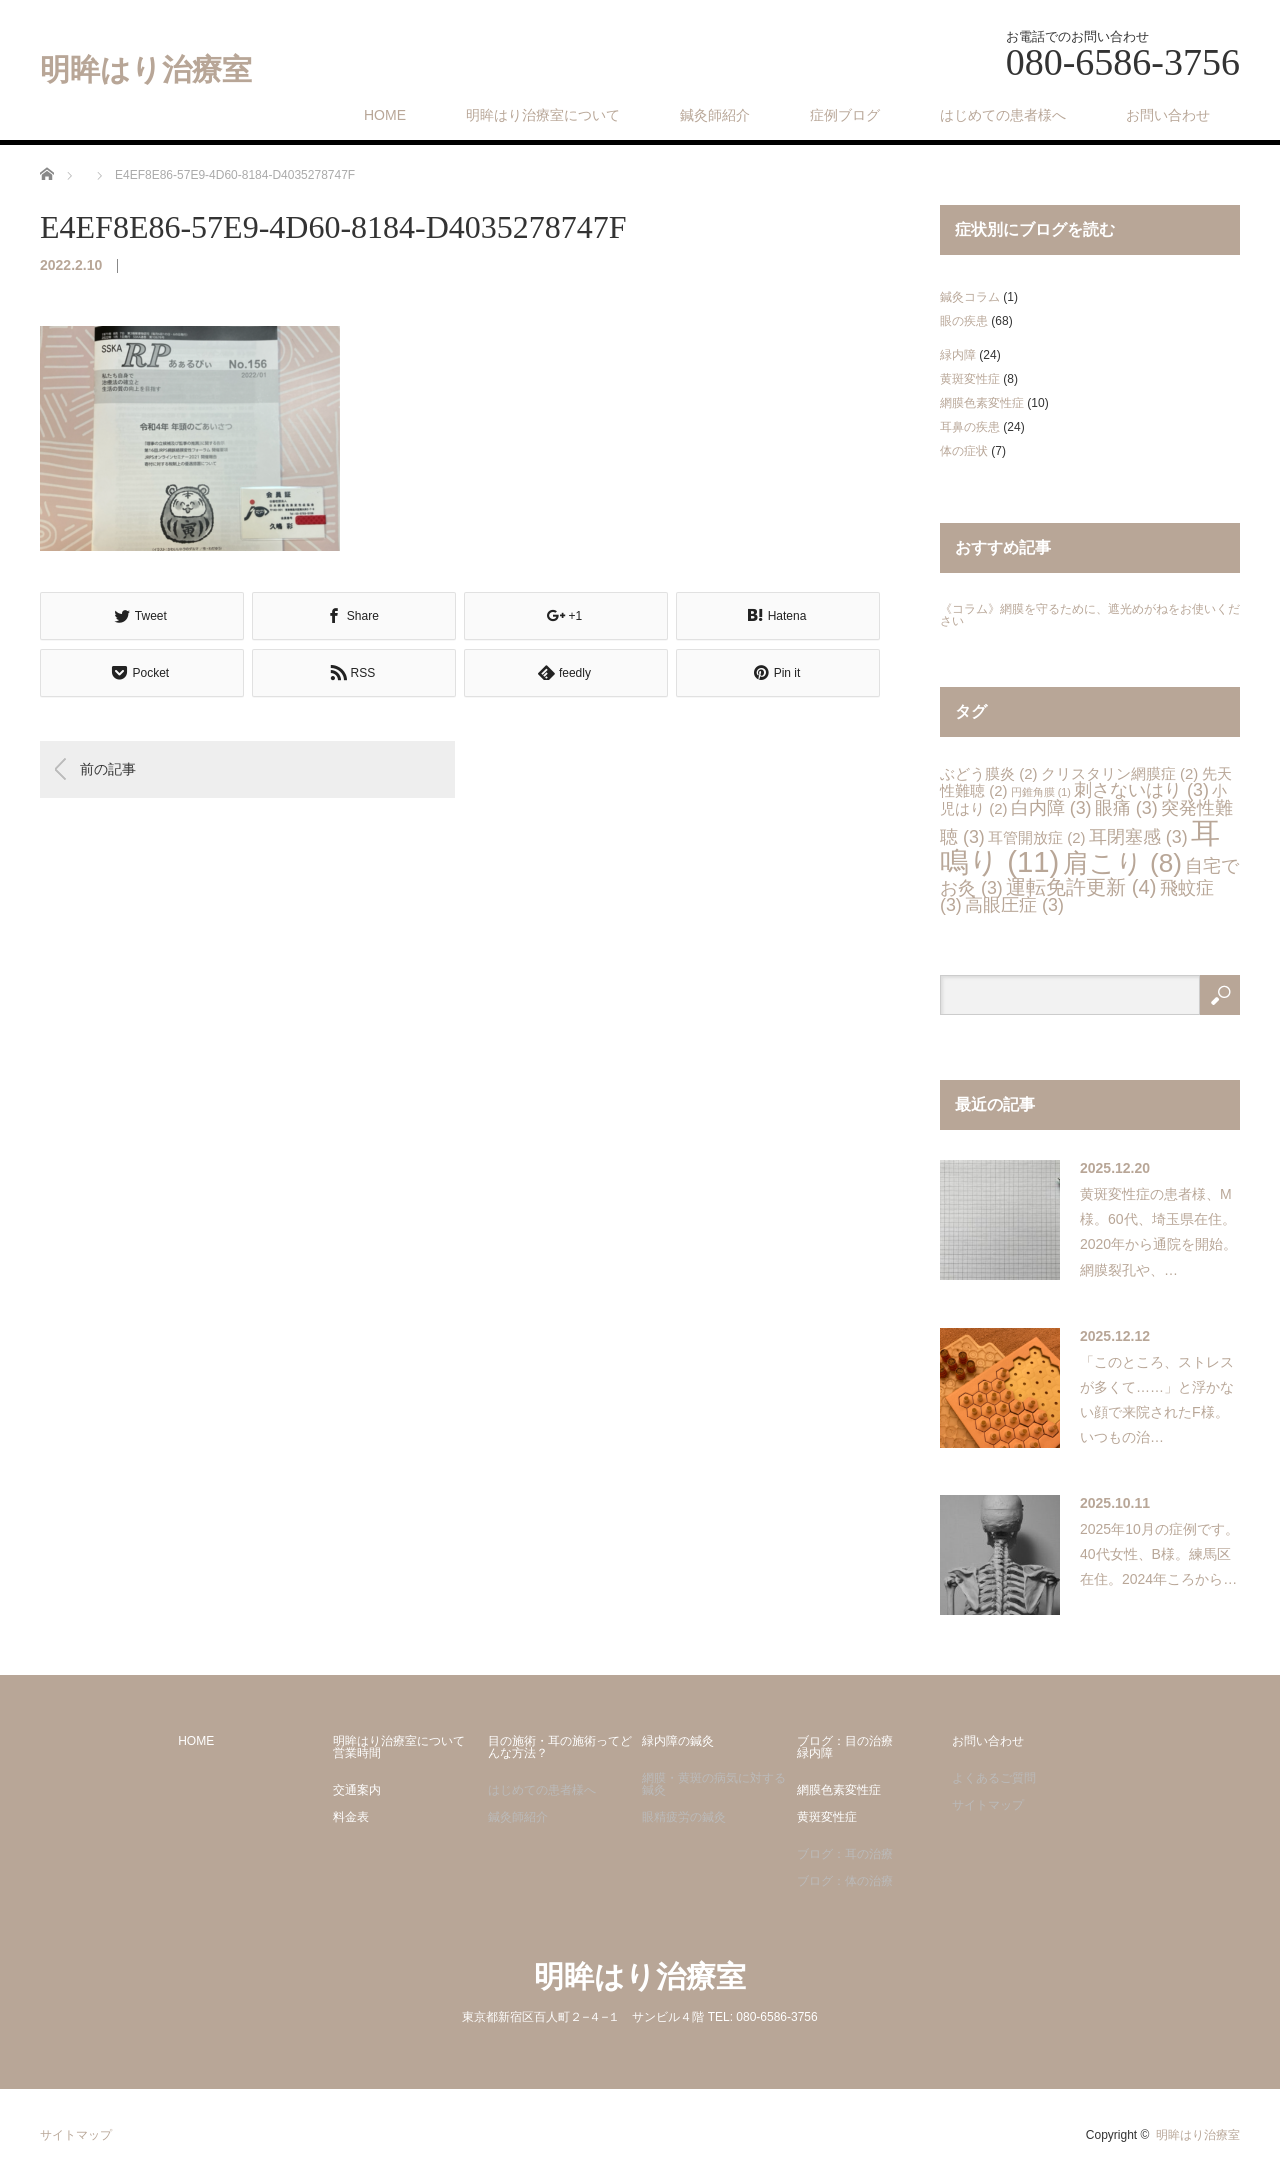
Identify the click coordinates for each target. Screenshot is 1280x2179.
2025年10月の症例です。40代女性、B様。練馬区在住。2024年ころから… (1159, 1554)
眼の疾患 (964, 321)
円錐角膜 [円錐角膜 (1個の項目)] (1041, 792)
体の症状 (964, 451)
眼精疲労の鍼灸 (684, 1817)
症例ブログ (845, 115)
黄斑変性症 (970, 379)
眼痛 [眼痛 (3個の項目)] (1126, 808)
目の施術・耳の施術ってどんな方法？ (560, 1747)
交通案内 (357, 1790)
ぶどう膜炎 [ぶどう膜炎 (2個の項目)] (988, 773)
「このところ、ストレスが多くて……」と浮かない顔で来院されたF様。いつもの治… (1157, 1400)
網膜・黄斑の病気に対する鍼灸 (714, 1784)
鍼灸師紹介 (715, 115)
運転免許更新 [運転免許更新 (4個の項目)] (1081, 887)
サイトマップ (988, 1805)
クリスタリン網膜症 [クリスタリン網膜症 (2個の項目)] (1119, 773)
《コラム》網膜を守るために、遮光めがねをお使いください (1090, 615)
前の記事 (108, 768)
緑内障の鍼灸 (678, 1741)
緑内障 (958, 355)
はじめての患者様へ (1003, 115)
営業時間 (357, 1753)
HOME (385, 115)
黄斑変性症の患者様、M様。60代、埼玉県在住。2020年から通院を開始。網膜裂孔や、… (1158, 1232)
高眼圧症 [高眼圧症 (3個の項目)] (1014, 905)
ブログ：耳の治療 (845, 1854)
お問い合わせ (1168, 115)
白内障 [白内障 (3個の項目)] (1051, 808)
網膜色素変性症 (982, 403)
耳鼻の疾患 (970, 427)
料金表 (351, 1817)
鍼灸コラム (970, 297)
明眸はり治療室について (543, 115)
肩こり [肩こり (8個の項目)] (1122, 863)
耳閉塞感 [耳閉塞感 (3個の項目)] (1138, 837)
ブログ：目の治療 (845, 1741)
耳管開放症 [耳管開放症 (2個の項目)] (1036, 837)
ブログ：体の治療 (845, 1881)
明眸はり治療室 (146, 70)
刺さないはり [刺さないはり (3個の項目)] (1141, 790)
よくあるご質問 (994, 1778)
